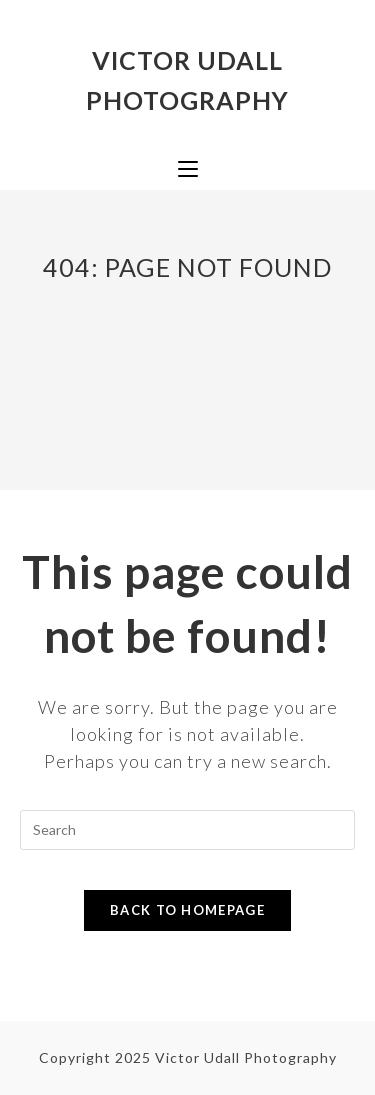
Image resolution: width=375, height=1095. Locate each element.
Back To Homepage (187, 910)
